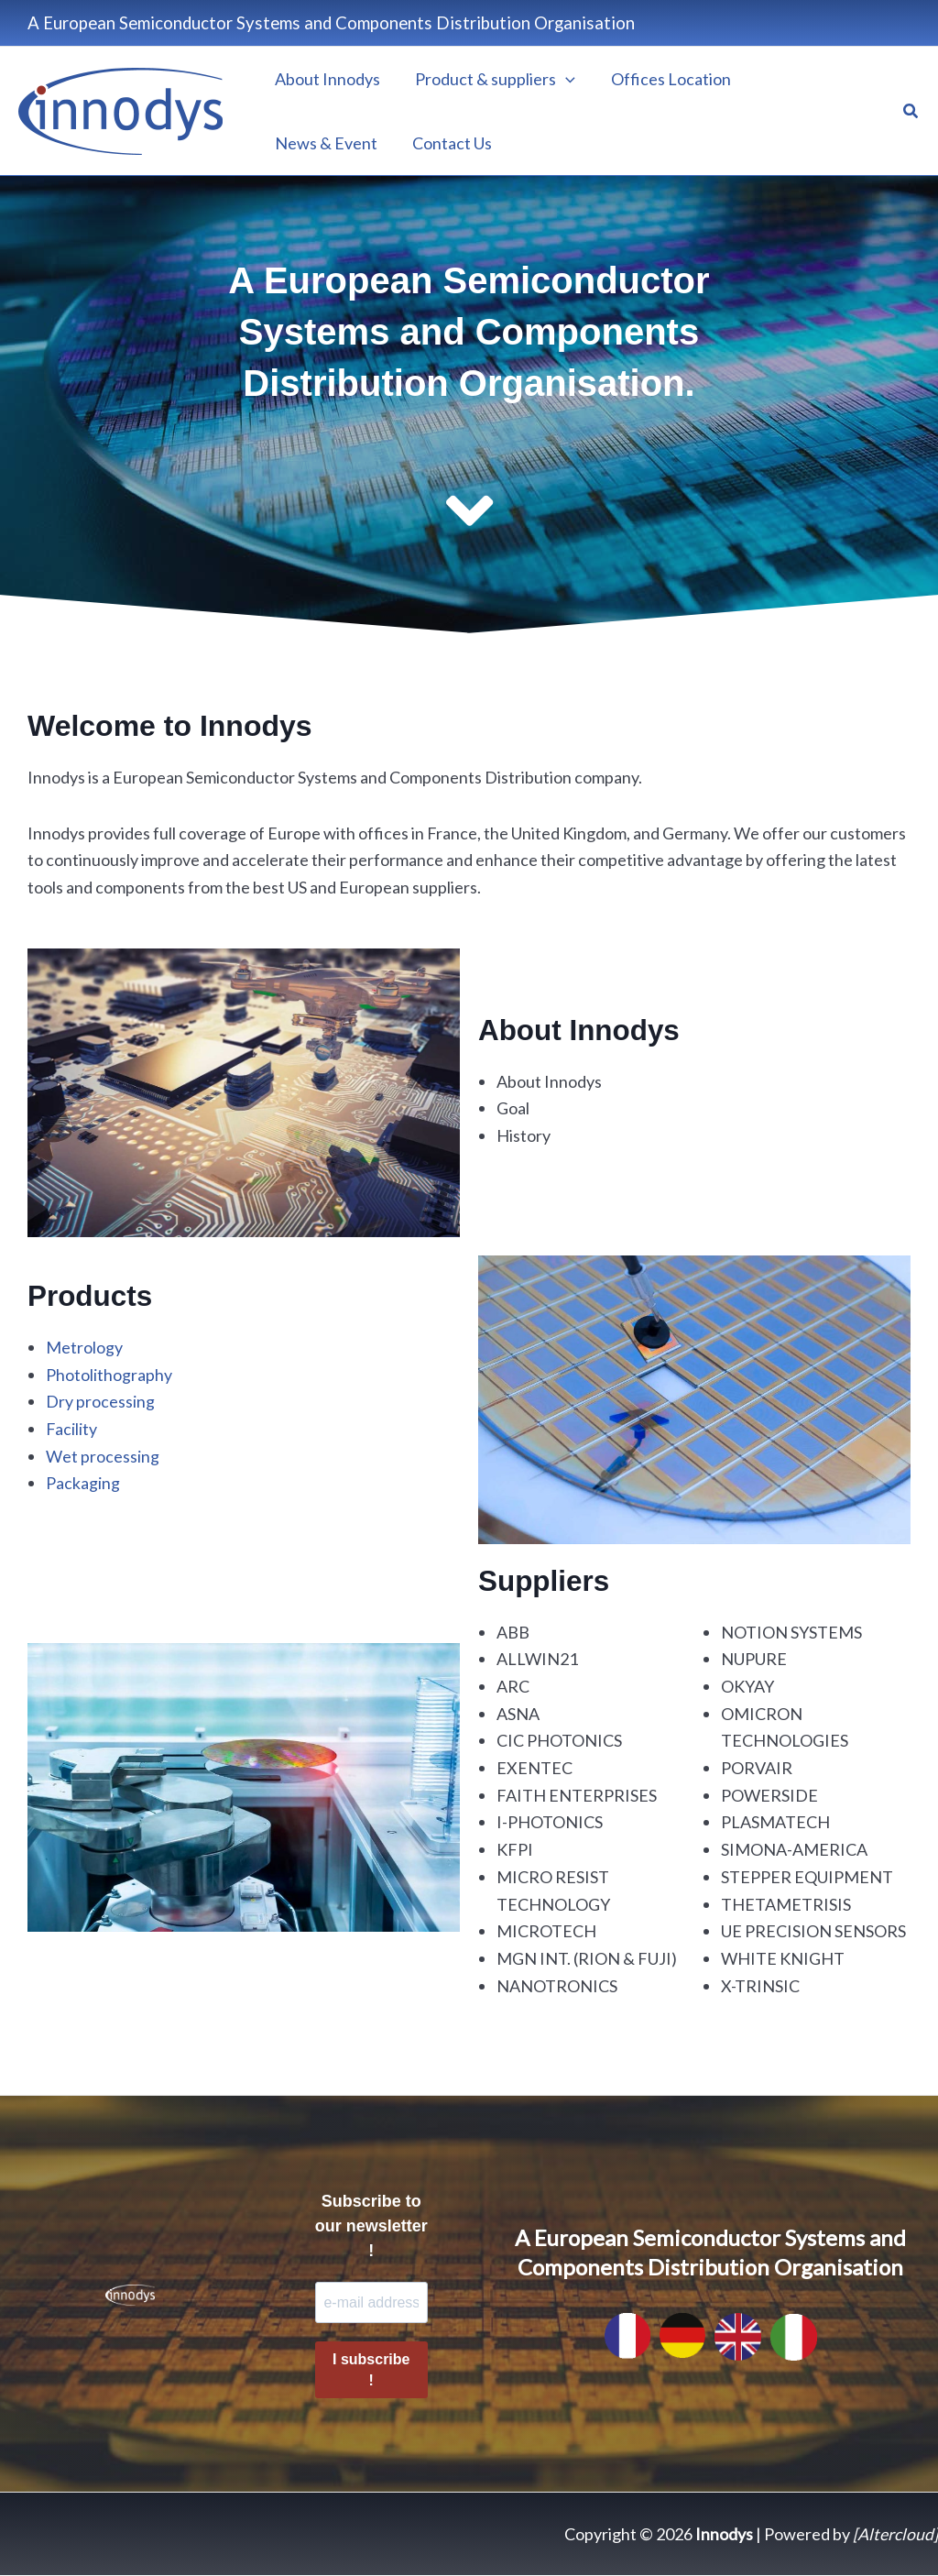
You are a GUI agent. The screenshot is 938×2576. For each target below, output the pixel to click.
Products (91, 1295)
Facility (72, 1429)
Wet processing (102, 1455)
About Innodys (580, 1030)
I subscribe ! (371, 2370)
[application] (563, 79)
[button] (911, 111)
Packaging (83, 1483)
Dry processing (100, 1401)
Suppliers (545, 1580)
